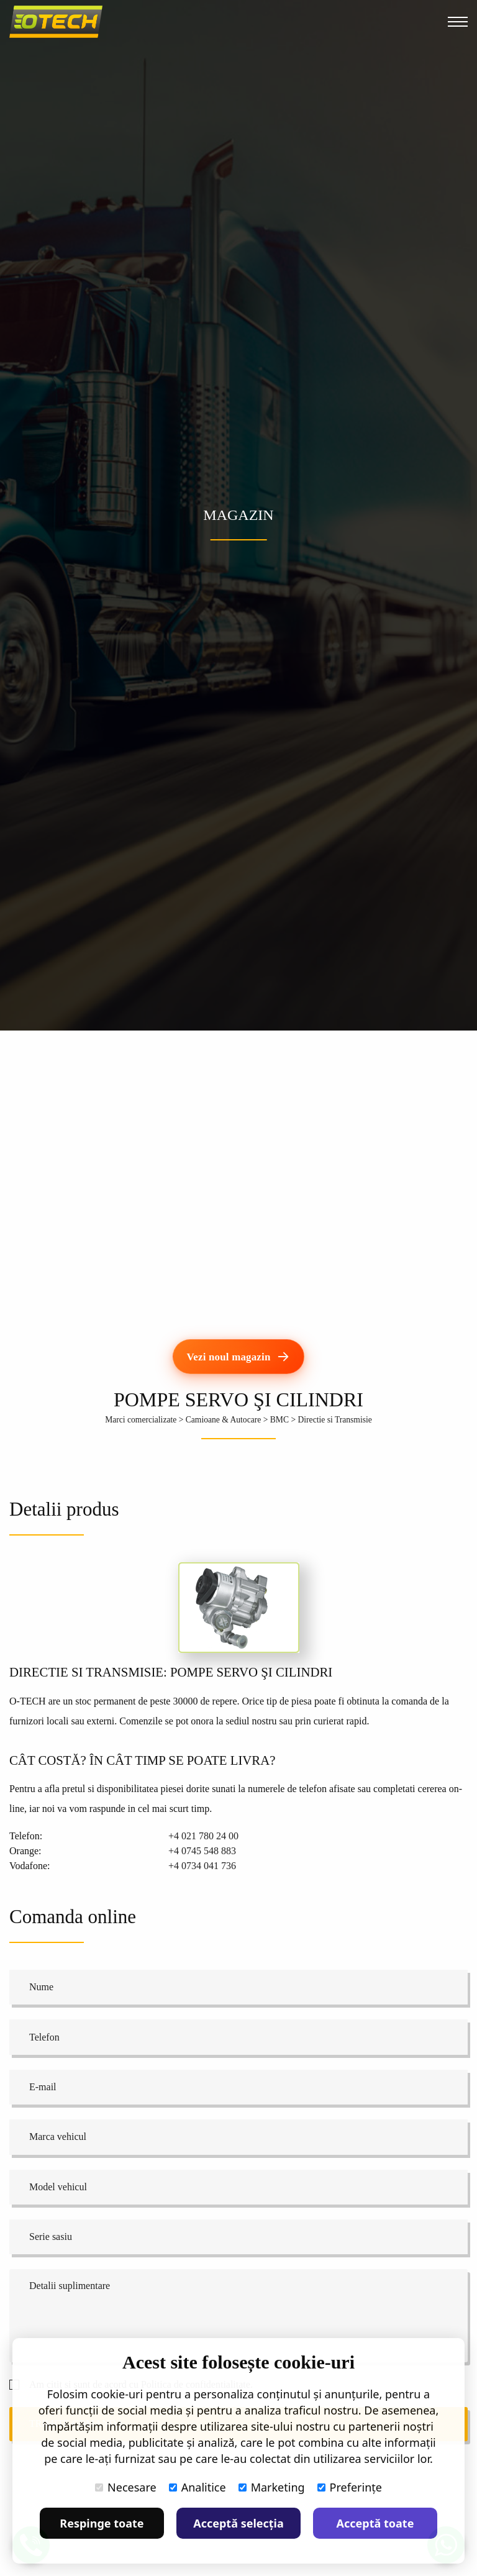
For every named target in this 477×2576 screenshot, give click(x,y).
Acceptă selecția (238, 2523)
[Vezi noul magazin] (239, 1356)
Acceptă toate (375, 2523)
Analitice (197, 2487)
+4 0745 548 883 (202, 1851)
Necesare (126, 2487)
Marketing (271, 2487)
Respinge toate (101, 2523)
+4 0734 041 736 (202, 1865)
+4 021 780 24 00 (203, 1836)
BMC (279, 1419)
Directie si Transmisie (334, 1419)
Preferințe (349, 2487)
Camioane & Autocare (223, 1419)
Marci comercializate (140, 1419)
